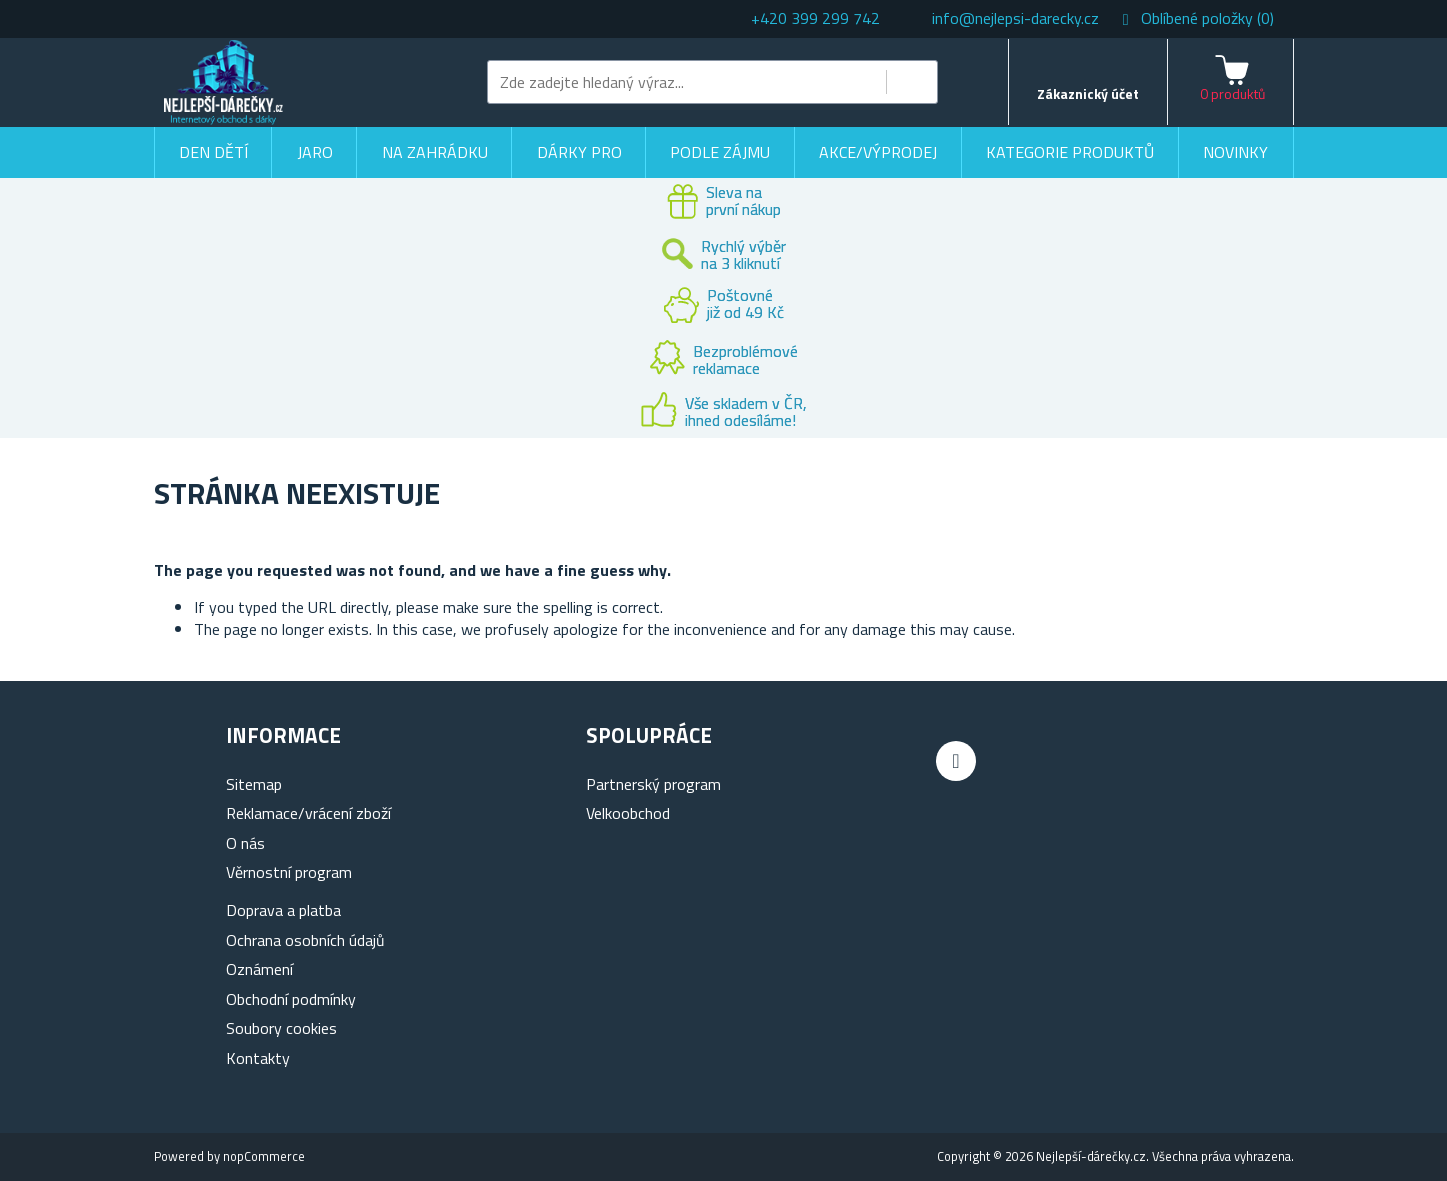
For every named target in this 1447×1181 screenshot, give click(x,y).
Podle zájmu (720, 152)
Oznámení (259, 969)
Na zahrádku (435, 152)
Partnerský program (653, 784)
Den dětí (213, 152)
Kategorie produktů (1070, 152)
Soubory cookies (281, 1028)
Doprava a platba (283, 910)
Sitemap (254, 784)
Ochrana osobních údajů (305, 940)
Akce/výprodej (878, 152)
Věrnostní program (289, 872)
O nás (245, 843)
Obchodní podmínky (291, 999)
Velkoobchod (628, 813)
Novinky (1235, 152)
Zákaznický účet (1088, 93)
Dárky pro (579, 152)
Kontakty (258, 1058)
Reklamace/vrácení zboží (308, 813)
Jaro (315, 152)
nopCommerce (264, 1156)
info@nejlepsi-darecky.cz (1015, 18)
